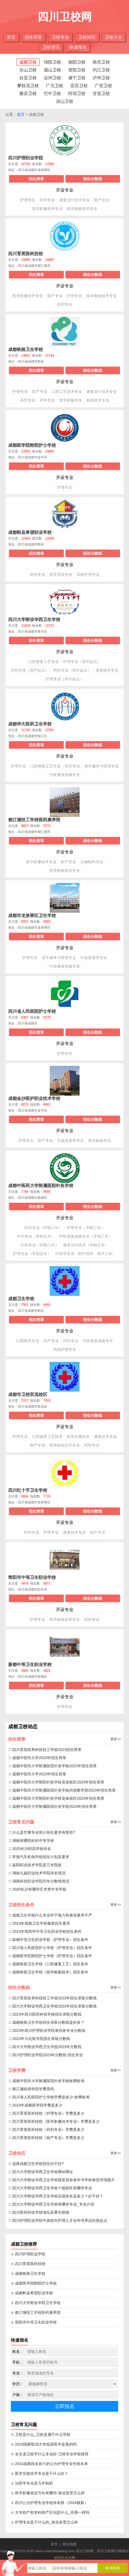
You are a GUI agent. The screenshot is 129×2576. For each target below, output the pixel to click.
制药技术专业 (97, 400)
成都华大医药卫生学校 (30, 724)
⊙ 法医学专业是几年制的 (32, 2483)
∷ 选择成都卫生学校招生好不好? (36, 2163)
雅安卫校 (28, 93)
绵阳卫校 (52, 62)
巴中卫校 (52, 93)
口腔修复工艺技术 (47, 1436)
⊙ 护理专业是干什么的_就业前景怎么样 (44, 2522)
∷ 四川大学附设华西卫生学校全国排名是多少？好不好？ (55, 2196)
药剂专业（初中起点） (72, 670)
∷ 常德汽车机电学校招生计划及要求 (38, 1857)
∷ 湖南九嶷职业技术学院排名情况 (36, 1873)
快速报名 (78, 47)
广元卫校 (54, 85)
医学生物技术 (78, 1436)
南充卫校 (101, 62)
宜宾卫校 (79, 85)
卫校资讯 (51, 47)
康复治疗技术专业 (74, 200)
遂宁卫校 (77, 77)
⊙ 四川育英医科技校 (28, 2264)
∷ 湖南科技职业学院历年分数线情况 (38, 1881)
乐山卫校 (28, 70)
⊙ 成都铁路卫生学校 (28, 2273)
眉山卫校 (52, 70)
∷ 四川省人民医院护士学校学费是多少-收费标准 (49, 2097)
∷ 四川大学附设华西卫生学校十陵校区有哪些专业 (50, 2188)
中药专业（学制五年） (36, 1236)
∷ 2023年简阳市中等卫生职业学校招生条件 (44, 1931)
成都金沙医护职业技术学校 (34, 1098)
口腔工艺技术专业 (67, 391)
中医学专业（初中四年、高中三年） (85, 1253)
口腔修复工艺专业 (43, 661)
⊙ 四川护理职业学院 (28, 2254)
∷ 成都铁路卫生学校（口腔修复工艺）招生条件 (48, 1964)
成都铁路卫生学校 (25, 349)
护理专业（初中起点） (65, 679)
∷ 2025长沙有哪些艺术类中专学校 (37, 1889)
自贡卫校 (28, 77)
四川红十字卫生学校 (27, 1490)
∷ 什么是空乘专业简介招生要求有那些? (41, 1832)
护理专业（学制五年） (32, 1253)
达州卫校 (52, 77)
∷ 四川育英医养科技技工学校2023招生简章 (44, 1749)
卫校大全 (113, 37)
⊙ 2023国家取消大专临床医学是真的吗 (44, 2444)
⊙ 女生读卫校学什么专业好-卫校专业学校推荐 (50, 2454)
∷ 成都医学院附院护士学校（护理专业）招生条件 (50, 1956)
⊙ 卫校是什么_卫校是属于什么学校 (40, 2434)
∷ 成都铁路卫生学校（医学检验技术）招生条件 (48, 1972)
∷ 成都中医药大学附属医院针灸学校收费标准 (46, 2081)
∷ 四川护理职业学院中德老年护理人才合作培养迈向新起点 (57, 2220)
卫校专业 (60, 37)
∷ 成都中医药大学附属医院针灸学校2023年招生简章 (52, 1766)
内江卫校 (101, 70)
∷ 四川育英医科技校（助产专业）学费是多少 (46, 2137)
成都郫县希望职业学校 (30, 532)
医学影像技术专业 (47, 208)
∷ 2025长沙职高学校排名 (29, 1848)
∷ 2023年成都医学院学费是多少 (35, 2105)
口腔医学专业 (27, 1341)
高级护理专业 (88, 574)
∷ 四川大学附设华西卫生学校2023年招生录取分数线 (52, 2006)
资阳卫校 (77, 70)
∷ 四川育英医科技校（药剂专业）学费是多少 (46, 2129)
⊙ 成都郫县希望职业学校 (32, 2293)
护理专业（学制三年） (86, 1227)
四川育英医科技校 (25, 253)
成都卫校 (28, 62)
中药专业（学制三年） (40, 1245)
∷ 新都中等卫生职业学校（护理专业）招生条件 (48, 1939)
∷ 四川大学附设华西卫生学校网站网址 (40, 2172)
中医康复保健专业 (64, 775)
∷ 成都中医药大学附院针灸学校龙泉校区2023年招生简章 (56, 1782)
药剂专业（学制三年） (43, 1227)
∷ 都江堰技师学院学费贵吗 (31, 2089)
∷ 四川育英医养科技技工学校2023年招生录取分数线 (52, 1998)
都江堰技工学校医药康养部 (34, 819)
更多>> (116, 1739)
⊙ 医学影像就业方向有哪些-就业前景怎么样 (48, 2493)
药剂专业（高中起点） (30, 670)
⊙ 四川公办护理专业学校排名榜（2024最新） (49, 2503)
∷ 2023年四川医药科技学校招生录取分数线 (44, 2014)
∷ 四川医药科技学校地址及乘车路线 (38, 2212)
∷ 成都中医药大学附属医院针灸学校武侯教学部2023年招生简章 (62, 1790)
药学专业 (47, 200)
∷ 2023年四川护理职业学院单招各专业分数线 (46, 2030)
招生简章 (33, 37)
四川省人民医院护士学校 (32, 1011)
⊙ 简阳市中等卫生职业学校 (34, 2322)
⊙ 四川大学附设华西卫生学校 (36, 2303)
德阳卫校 (77, 62)
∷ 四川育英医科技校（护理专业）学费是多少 (46, 2113)
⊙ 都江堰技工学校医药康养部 (36, 2312)
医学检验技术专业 (82, 208)
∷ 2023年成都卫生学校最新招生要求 (39, 1923)
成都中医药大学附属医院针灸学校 (40, 1185)
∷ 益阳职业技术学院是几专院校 (35, 1865)
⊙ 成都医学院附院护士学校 (34, 2283)
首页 (11, 37)
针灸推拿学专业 (93, 957)
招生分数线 (92, 179)
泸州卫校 (101, 77)
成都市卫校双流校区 (27, 1394)
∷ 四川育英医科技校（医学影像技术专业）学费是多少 (54, 2121)
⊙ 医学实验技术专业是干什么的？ (39, 2473)
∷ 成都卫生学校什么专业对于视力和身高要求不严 (50, 1915)
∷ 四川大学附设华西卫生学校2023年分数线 (44, 2047)
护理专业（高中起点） (82, 661)
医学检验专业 (70, 400)
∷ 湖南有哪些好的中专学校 (31, 1840)
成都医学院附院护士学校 (32, 445)
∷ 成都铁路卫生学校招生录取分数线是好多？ (46, 2022)
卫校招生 (87, 37)
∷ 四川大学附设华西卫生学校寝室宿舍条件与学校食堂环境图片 (61, 2180)
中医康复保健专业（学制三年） (85, 1236)
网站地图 (69, 2544)
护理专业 (27, 200)
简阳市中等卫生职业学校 (32, 1577)
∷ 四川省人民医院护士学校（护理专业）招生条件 (50, 1948)
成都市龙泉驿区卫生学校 (32, 915)
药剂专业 (64, 304)
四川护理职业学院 (25, 158)
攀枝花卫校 (28, 85)
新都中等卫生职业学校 (30, 1664)
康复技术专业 (107, 670)
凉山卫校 (64, 101)
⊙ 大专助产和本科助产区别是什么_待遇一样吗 (50, 2512)
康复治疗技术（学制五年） (86, 1245)
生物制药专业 (91, 862)
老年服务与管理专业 (101, 766)
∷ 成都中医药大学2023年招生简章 (37, 1758)
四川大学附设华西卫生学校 (34, 619)
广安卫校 (103, 85)
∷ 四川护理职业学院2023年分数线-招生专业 (45, 2055)
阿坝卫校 (77, 93)
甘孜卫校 (101, 93)
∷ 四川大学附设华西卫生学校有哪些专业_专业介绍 (51, 2204)
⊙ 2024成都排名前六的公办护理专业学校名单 (49, 2464)
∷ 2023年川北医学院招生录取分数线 (39, 2038)
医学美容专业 (60, 574)
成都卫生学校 (21, 1298)
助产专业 (101, 200)
